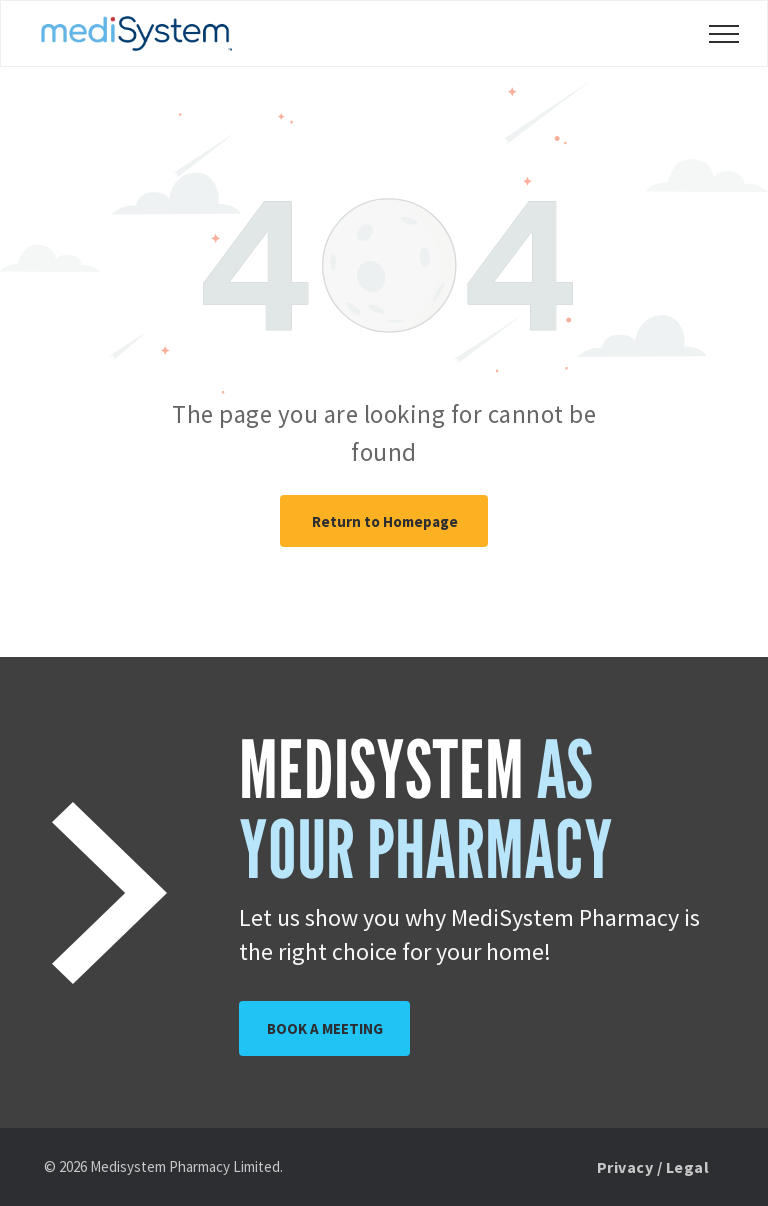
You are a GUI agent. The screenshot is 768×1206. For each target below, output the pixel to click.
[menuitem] (653, 1167)
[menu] (724, 34)
